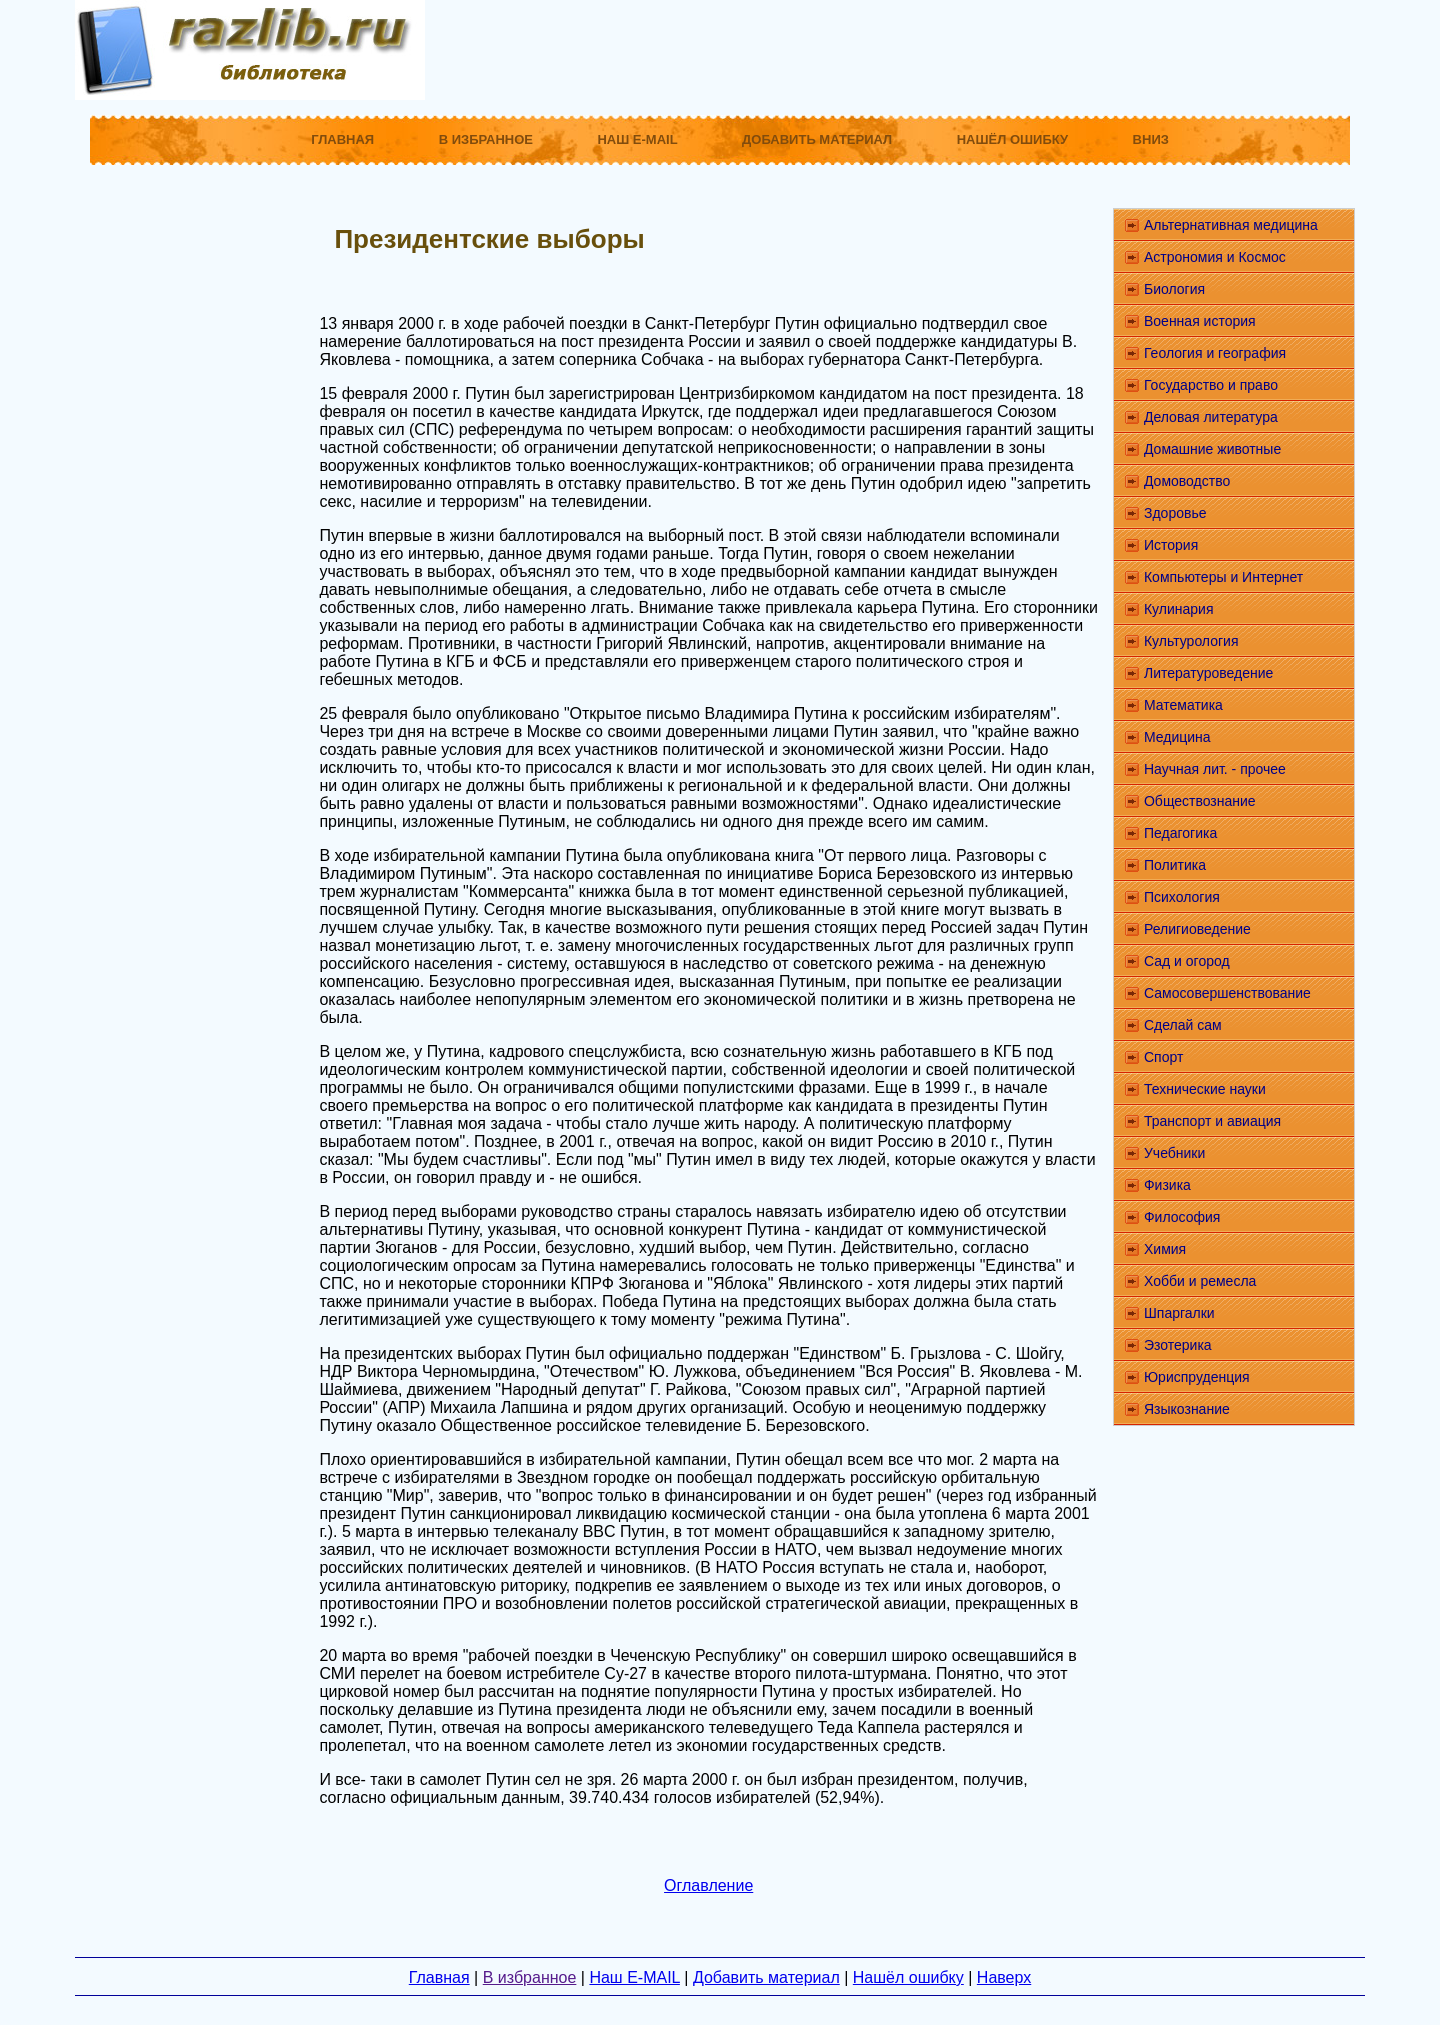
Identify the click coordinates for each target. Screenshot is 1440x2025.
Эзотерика (1178, 1345)
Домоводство (1187, 481)
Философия (1182, 1217)
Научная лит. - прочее (1215, 769)
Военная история (1200, 321)
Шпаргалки (1179, 1313)
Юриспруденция (1197, 1377)
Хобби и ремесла (1200, 1281)
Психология (1182, 897)
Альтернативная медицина (1231, 225)
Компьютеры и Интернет (1223, 577)
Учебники (1174, 1153)
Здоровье (1175, 513)
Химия (1165, 1249)
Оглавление (708, 1885)
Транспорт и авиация (1212, 1121)
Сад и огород (1187, 961)
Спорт (1163, 1057)
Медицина (1177, 737)
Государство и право (1211, 385)
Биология (1174, 289)
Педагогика (1180, 833)
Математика (1183, 705)
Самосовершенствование (1227, 993)
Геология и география (1215, 353)
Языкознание (1187, 1409)
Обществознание (1200, 801)
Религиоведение (1197, 929)
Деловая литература (1211, 417)
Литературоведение (1208, 673)
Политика (1175, 865)
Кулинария (1179, 609)
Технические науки (1205, 1089)
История (1171, 545)
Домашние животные (1212, 449)
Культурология (1191, 641)
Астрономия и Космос (1215, 257)
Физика (1167, 1185)
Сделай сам (1183, 1025)
